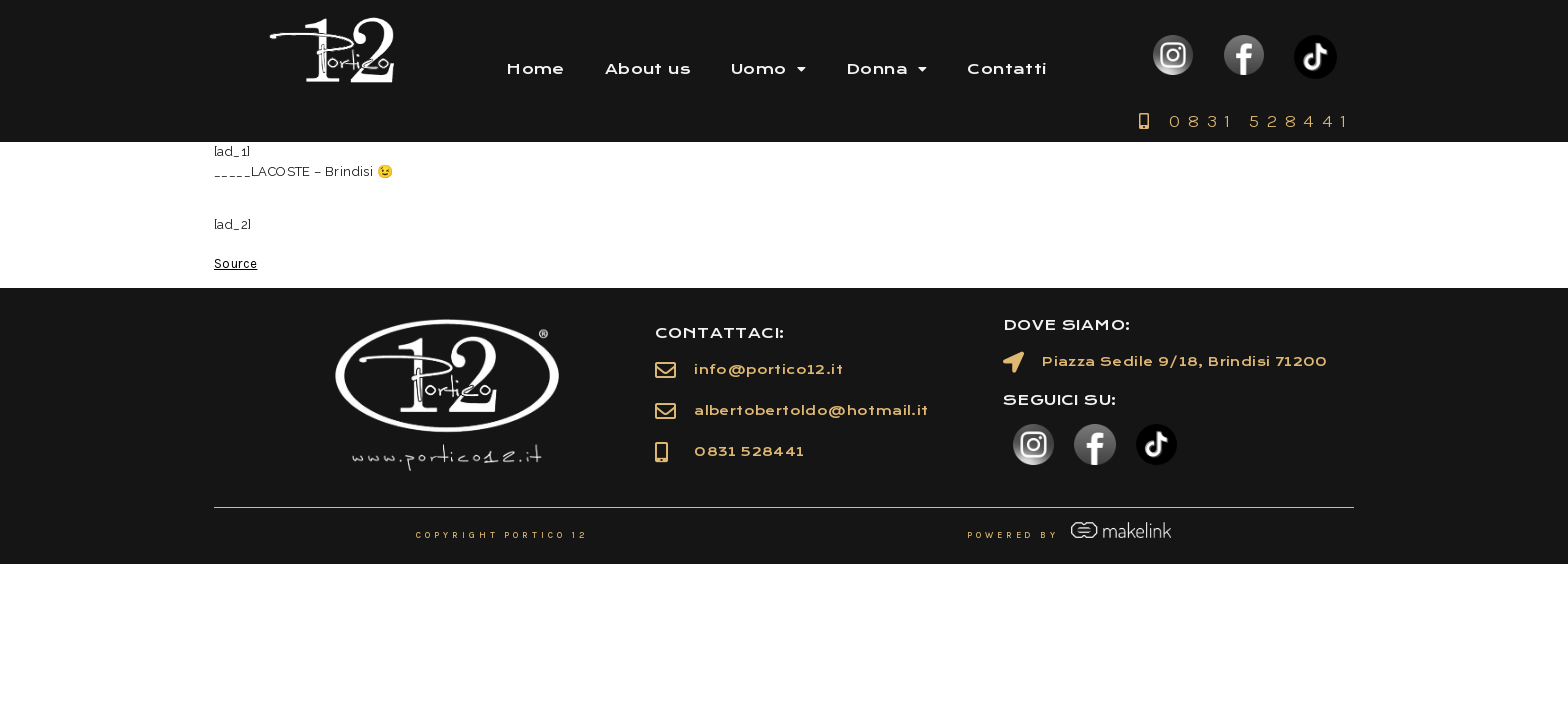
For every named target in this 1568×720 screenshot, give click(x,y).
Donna (886, 69)
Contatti (1006, 69)
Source (235, 263)
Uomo (768, 69)
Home (535, 69)
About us (648, 69)
